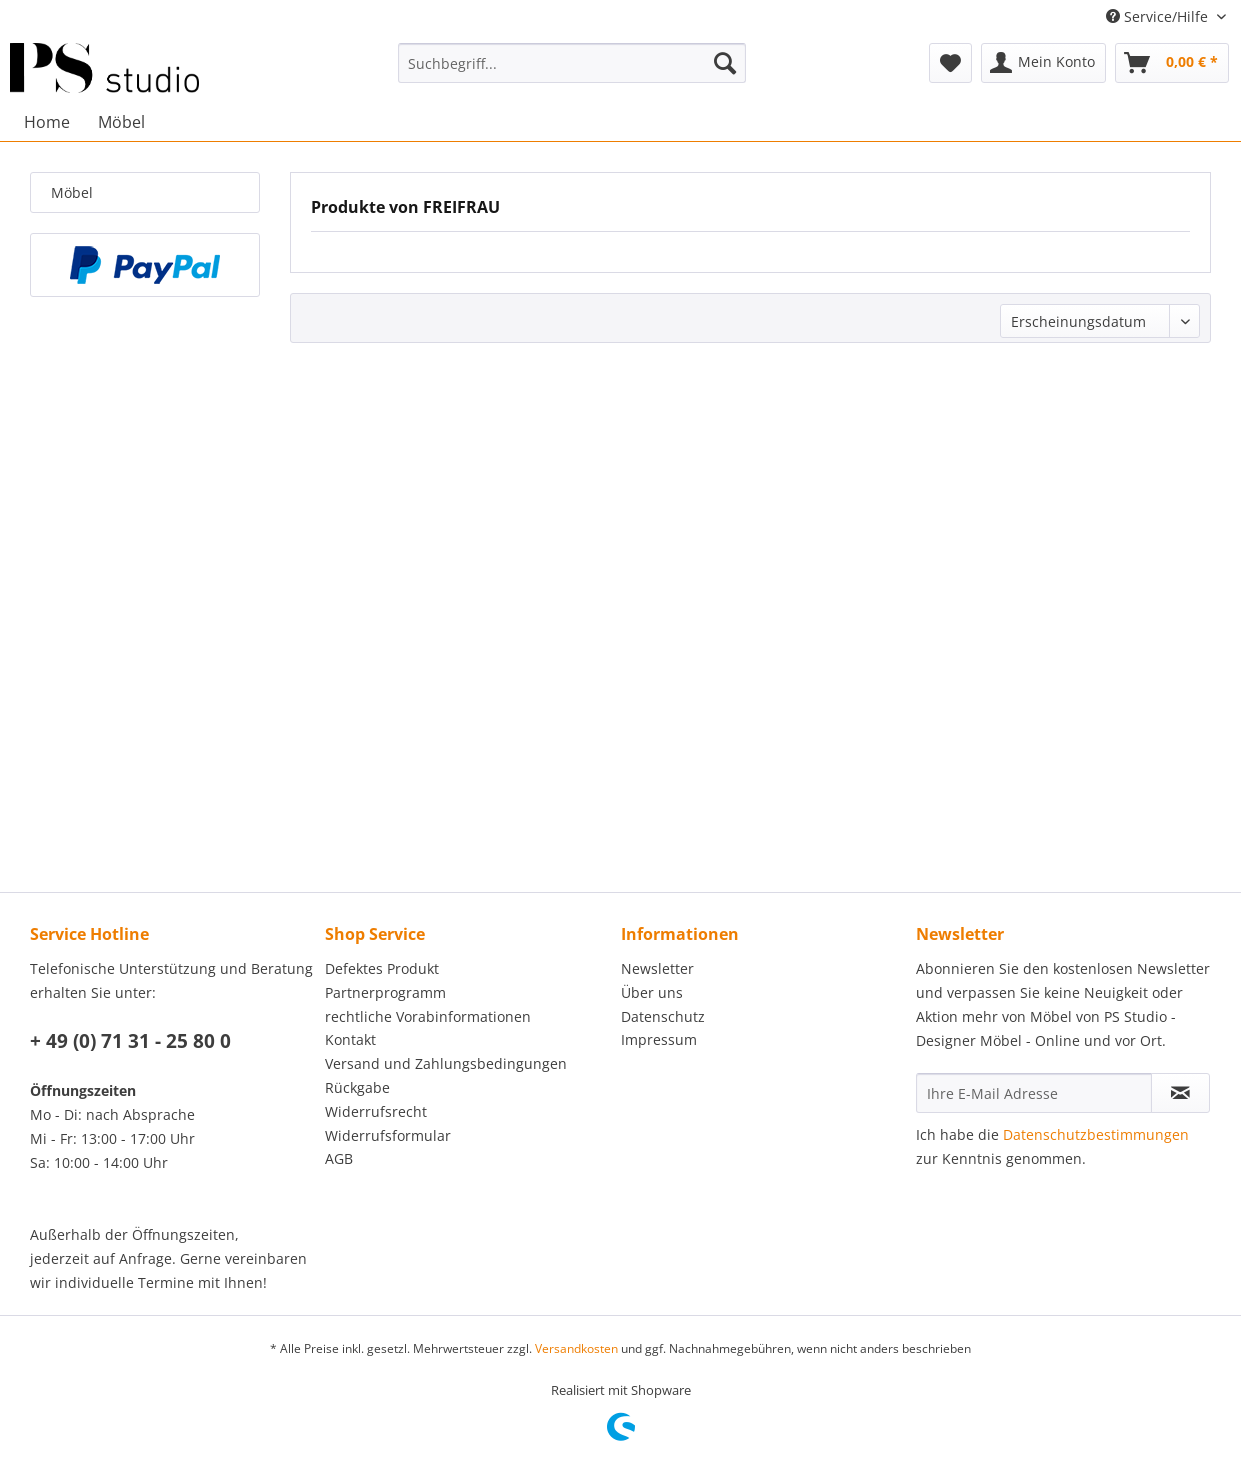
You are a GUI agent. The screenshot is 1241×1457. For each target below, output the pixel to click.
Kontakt (350, 1039)
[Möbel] (121, 122)
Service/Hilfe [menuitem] (1159, 16)
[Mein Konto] (1043, 63)
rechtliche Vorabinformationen (428, 1016)
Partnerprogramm (385, 992)
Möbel (72, 192)
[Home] (47, 122)
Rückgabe (357, 1087)
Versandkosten (576, 1348)
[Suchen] (725, 63)
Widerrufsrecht (376, 1111)
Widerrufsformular (388, 1135)
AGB (339, 1158)
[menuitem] (571, 63)
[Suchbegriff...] (571, 63)
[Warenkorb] (1172, 63)
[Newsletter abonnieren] (1180, 1093)
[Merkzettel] (950, 63)
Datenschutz (663, 1016)
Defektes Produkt (382, 968)
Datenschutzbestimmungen (1096, 1134)
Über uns (652, 992)
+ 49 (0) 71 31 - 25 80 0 (130, 1041)
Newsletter (657, 968)
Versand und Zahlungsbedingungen (446, 1063)
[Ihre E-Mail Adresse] (1034, 1093)
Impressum (659, 1039)
